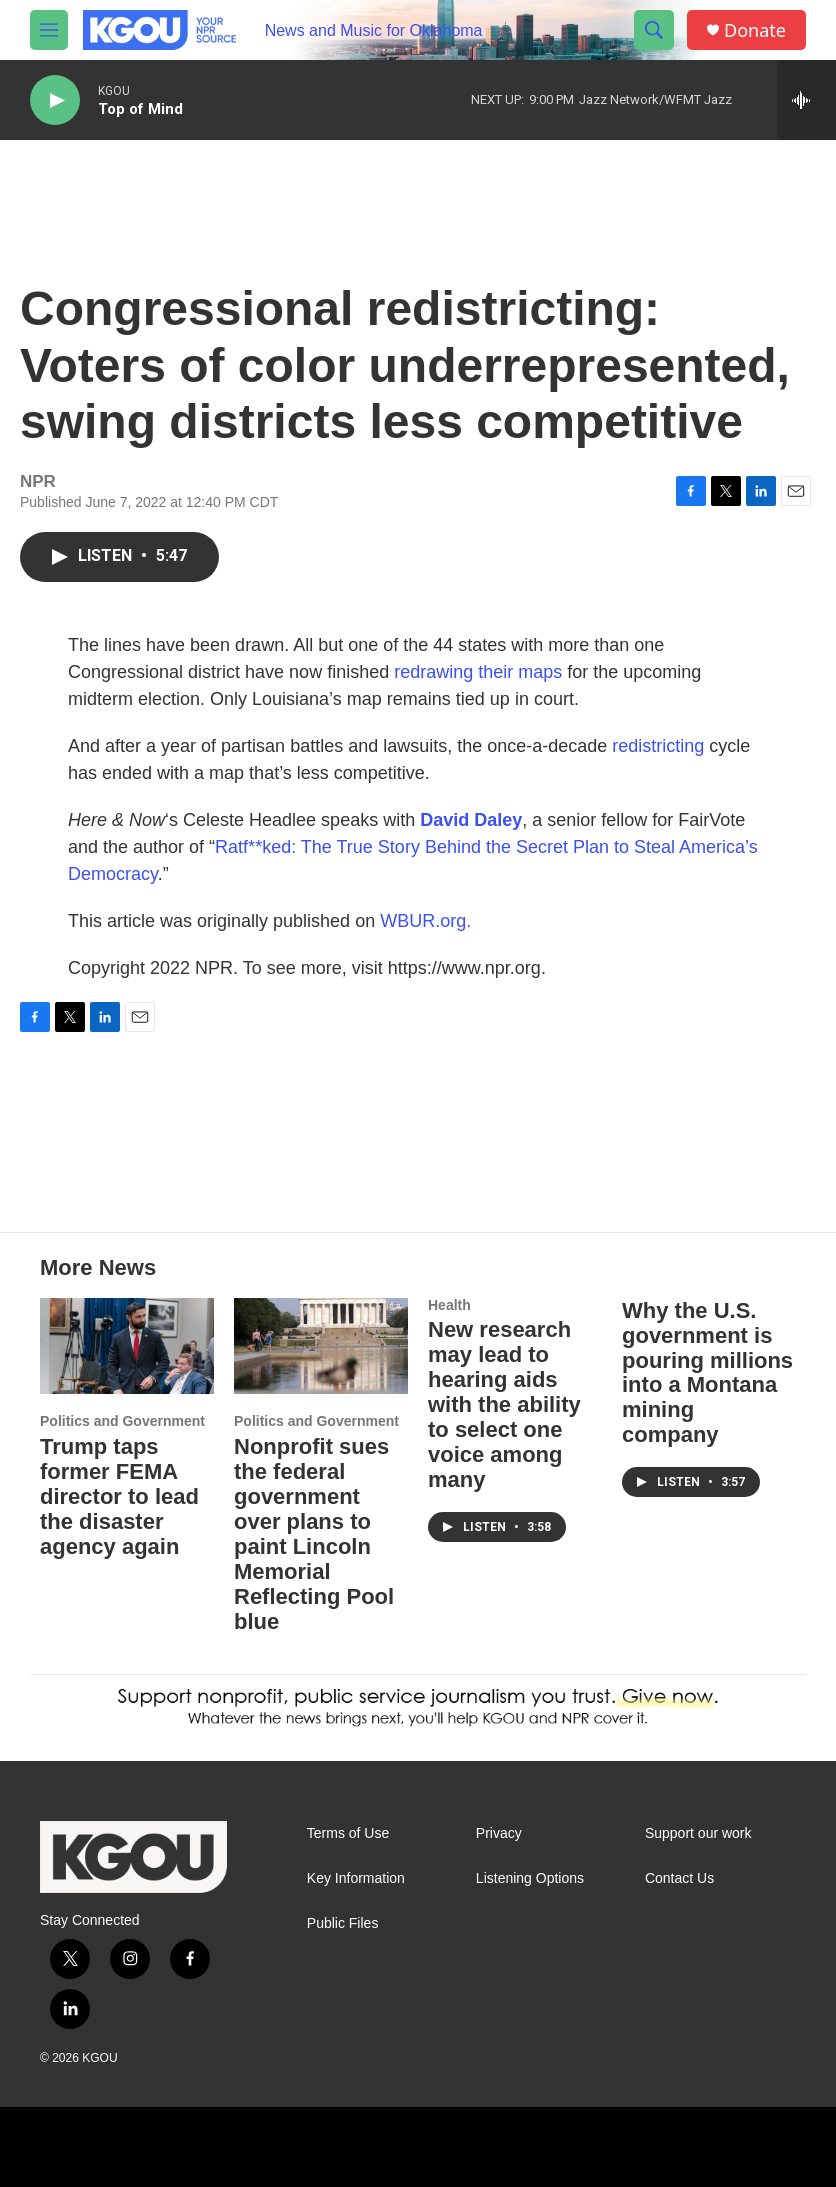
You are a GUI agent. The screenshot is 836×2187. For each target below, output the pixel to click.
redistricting (658, 746)
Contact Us (679, 1878)
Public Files (343, 1923)
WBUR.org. (425, 921)
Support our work (698, 1833)
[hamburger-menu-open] (49, 30)
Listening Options (530, 1878)
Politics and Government (122, 1421)
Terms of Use (348, 1833)
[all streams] (806, 100)
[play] (55, 100)
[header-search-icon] (654, 30)
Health (449, 1305)
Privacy (499, 1833)
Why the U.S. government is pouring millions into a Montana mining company (707, 1373)
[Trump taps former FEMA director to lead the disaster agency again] (127, 1346)
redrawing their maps (478, 672)
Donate (755, 30)
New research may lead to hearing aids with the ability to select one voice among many (504, 1404)
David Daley (471, 820)
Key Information (356, 1878)
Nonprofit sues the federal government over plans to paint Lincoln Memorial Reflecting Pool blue (314, 1534)
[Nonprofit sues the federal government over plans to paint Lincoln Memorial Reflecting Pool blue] (321, 1346)
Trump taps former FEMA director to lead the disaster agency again (119, 1496)
